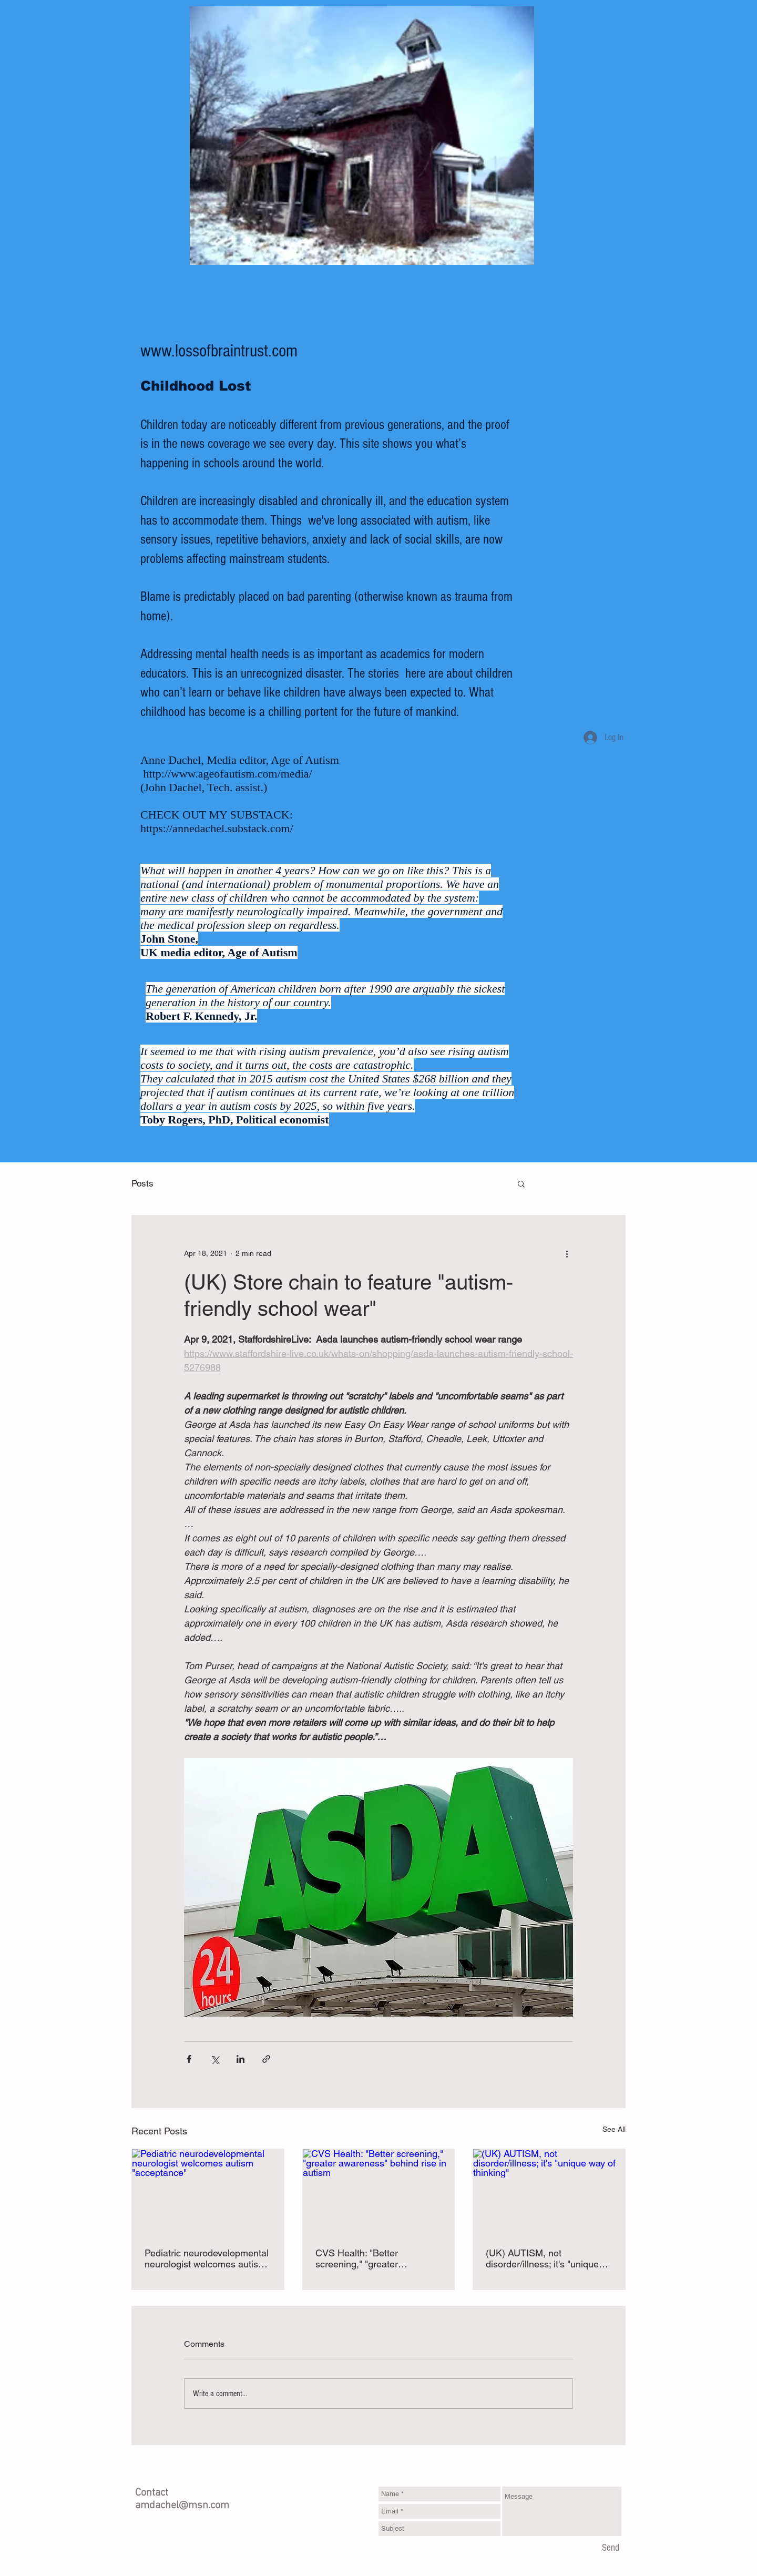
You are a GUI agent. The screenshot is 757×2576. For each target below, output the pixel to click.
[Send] (610, 2548)
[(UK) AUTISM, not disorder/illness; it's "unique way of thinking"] (549, 2191)
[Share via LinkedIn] (240, 2059)
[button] (521, 1183)
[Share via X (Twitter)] (215, 2059)
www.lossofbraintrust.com (219, 351)
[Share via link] (266, 2059)
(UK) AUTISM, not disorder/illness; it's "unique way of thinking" (542, 2258)
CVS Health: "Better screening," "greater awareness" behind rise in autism (369, 2258)
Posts (142, 1183)
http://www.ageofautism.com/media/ (228, 773)
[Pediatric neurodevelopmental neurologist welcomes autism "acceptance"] (208, 2191)
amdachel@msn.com (182, 2505)
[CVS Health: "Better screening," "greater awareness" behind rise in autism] (379, 2191)
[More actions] (566, 1253)
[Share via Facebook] (189, 2059)
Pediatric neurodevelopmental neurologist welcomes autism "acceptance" (207, 2258)
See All (614, 2129)
